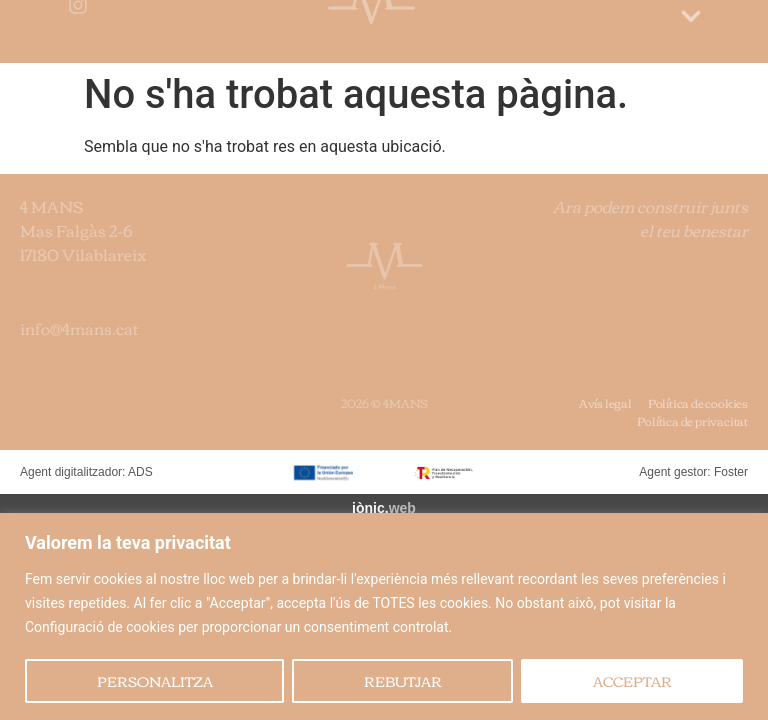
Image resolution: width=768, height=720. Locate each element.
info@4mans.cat (79, 328)
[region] (384, 616)
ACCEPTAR (632, 681)
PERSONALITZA (155, 681)
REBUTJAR (403, 681)
